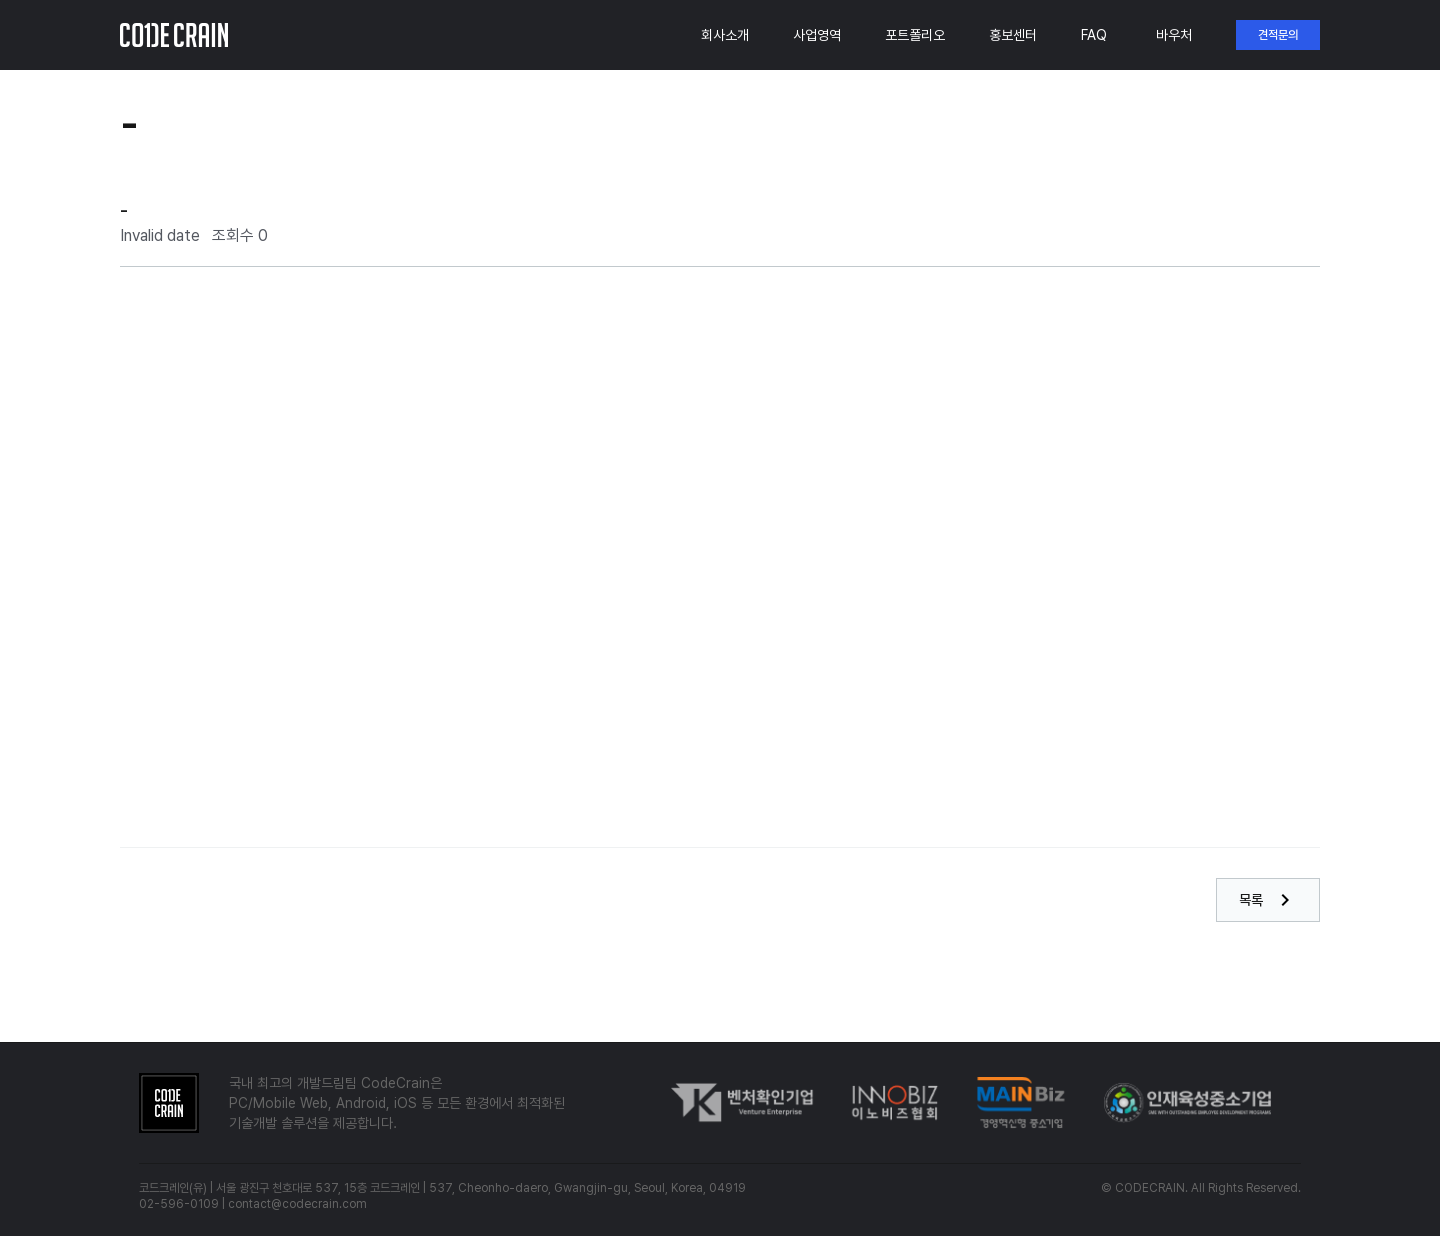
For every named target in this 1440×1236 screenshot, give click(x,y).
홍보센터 (1013, 35)
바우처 (1174, 35)
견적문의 (1278, 35)
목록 (1268, 900)
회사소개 (725, 35)
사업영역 (817, 35)
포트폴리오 (915, 35)
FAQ (1094, 35)
